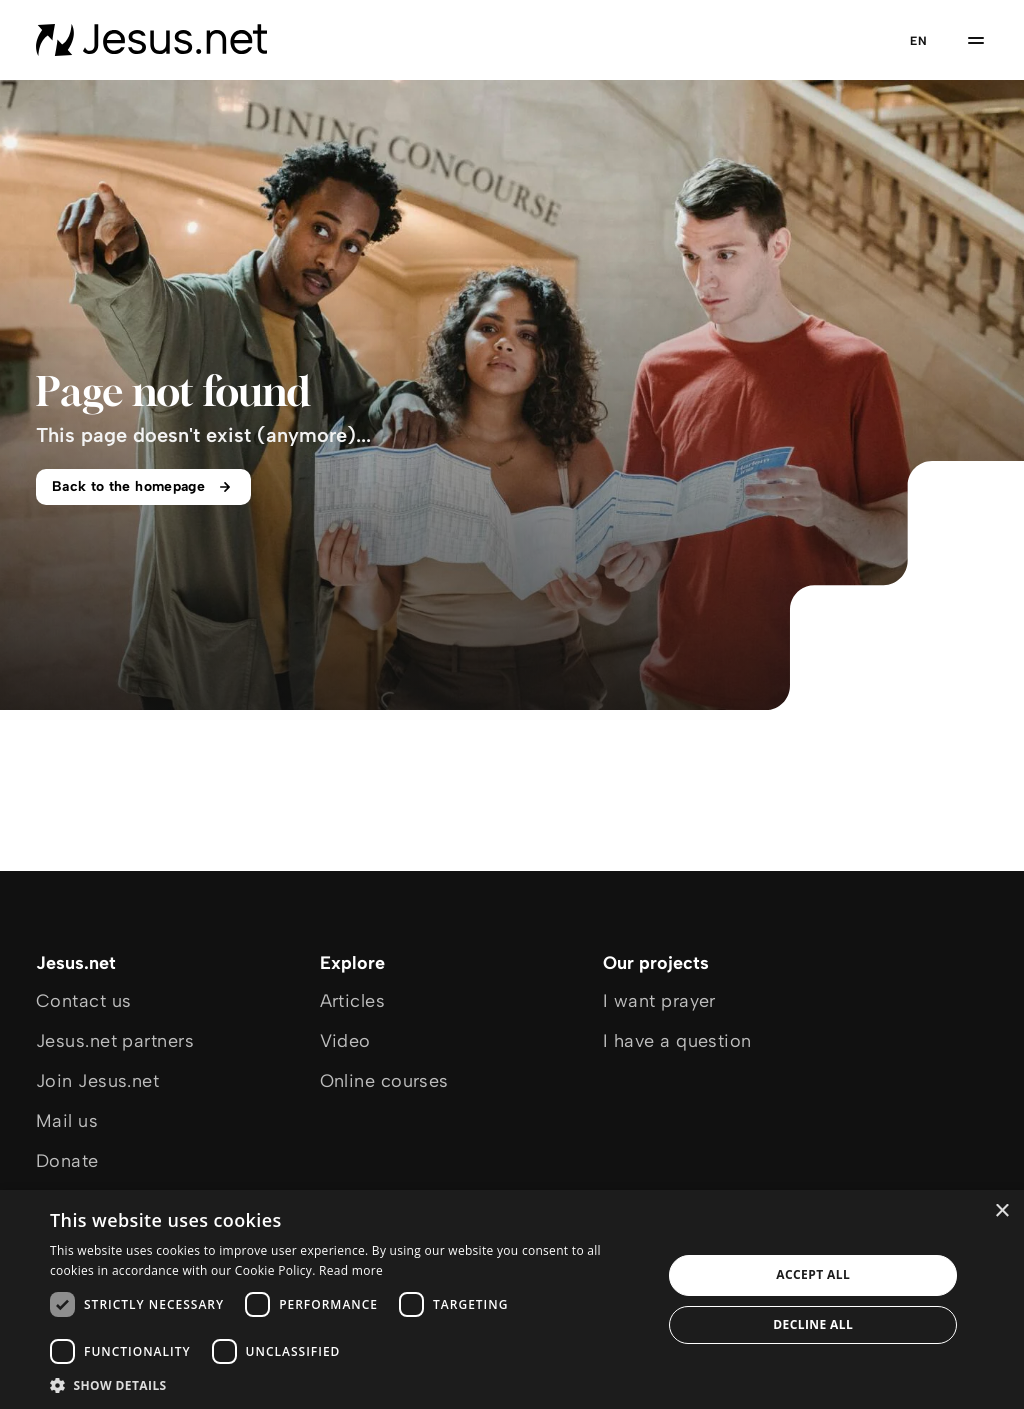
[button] (347, 1384)
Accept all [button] (813, 1274)
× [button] (1001, 1211)
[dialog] (512, 1299)
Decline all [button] (813, 1324)
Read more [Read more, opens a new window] (351, 1270)
